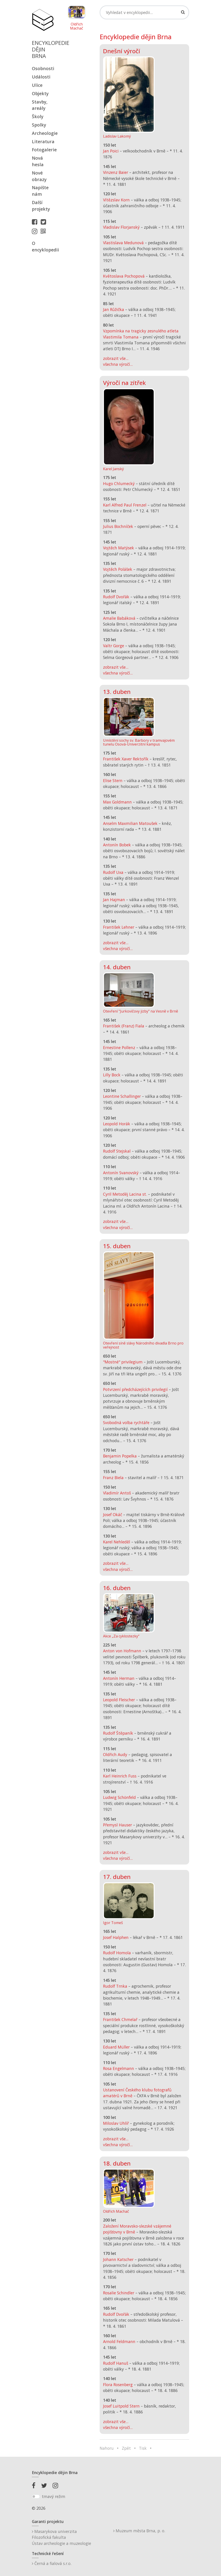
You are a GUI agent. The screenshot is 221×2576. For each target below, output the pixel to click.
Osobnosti (43, 68)
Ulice (37, 85)
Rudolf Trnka (115, 1986)
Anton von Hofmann (122, 1650)
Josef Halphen (116, 1937)
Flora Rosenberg (118, 2384)
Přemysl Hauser (117, 1825)
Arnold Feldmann (119, 2341)
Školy (37, 116)
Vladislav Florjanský (121, 227)
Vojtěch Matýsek (118, 547)
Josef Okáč (112, 1514)
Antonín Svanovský (121, 1172)
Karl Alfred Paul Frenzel (124, 505)
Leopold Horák (116, 1123)
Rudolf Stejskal (117, 1151)
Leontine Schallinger (122, 1096)
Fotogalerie (43, 150)
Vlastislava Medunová (123, 242)
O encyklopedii (43, 246)
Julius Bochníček (118, 526)
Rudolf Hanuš (115, 2363)
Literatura (43, 141)
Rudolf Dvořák (116, 596)
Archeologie (43, 133)
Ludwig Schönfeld (119, 1797)
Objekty (40, 93)
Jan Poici (111, 151)
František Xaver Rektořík (125, 759)
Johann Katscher (118, 2259)
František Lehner (118, 927)
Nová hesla (38, 161)
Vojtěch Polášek (117, 569)
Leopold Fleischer (119, 1699)
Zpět (126, 2448)
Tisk (143, 2448)
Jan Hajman (114, 899)
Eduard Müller (116, 2047)
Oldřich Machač (76, 26)
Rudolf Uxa (113, 872)
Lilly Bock (111, 1074)
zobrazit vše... (115, 358)
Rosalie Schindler (118, 2292)
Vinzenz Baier (115, 172)
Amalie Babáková (119, 618)
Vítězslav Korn (116, 200)
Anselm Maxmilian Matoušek (130, 823)
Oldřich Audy (115, 1754)
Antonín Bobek (117, 844)
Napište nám (40, 190)
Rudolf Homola (117, 1952)
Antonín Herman (118, 1678)
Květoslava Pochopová (124, 276)
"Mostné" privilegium (123, 1362)
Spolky (39, 125)
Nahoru (107, 2448)
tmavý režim (53, 2496)
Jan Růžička (113, 309)
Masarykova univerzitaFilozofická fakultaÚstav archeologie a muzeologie (61, 2537)
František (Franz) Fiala (123, 1026)
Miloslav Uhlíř (116, 2123)
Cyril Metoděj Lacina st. (125, 1194)
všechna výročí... (118, 364)
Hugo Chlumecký (119, 483)
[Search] (144, 12)
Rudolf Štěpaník (118, 1733)
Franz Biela (113, 1477)
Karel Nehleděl (116, 1542)
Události (41, 77)
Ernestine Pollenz (119, 1047)
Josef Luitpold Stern (121, 2406)
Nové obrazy (39, 176)
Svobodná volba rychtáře (126, 1422)
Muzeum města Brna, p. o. (139, 2530)
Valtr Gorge (113, 645)
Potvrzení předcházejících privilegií (135, 1389)
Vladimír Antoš (117, 1493)
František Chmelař (120, 2019)
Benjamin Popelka (120, 1456)
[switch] (36, 2497)
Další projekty (41, 205)
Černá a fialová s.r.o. (51, 2563)
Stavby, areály (39, 105)
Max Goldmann (117, 802)
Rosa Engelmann (118, 2068)
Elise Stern (112, 780)
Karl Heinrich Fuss (119, 1776)
